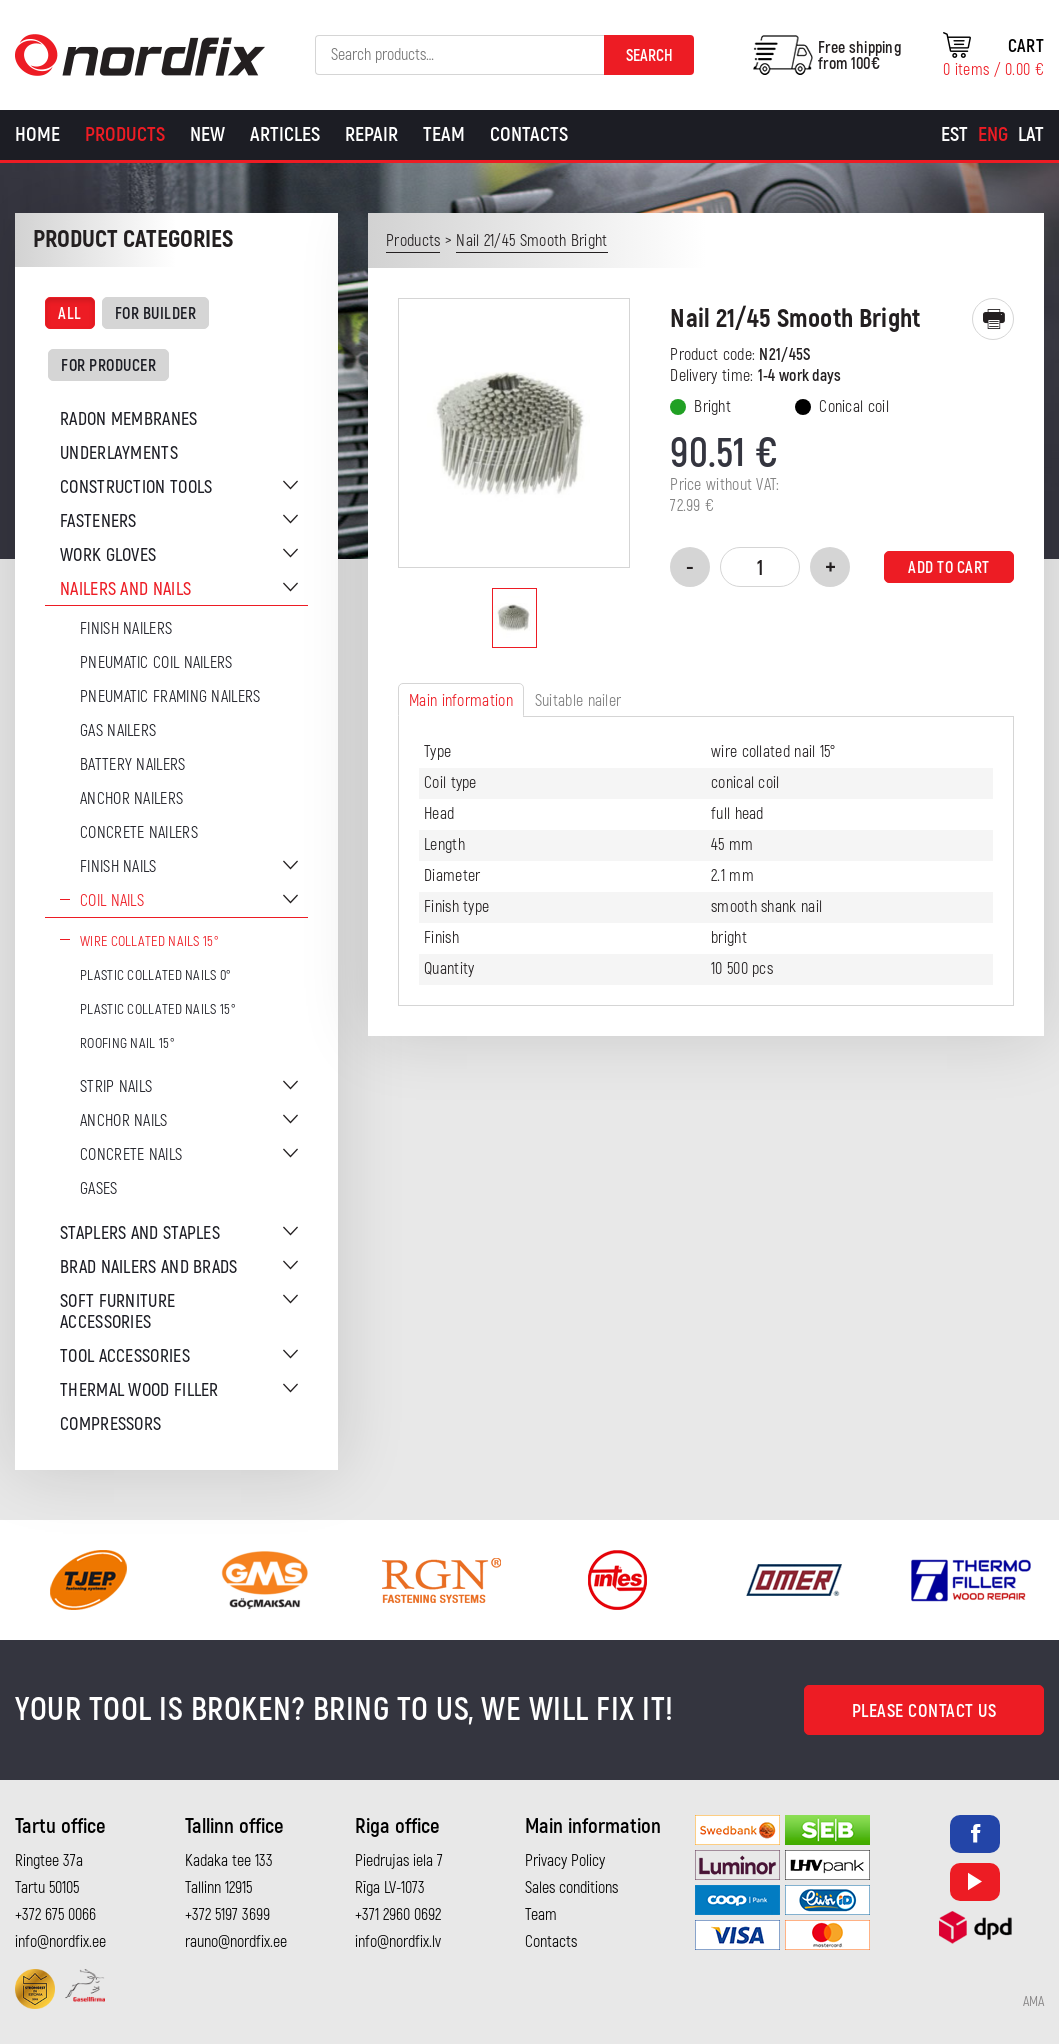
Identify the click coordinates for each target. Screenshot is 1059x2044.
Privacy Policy (565, 1861)
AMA (1033, 2002)
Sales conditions (571, 1888)
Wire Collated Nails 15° (149, 941)
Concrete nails (131, 1155)
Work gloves (108, 555)
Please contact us (924, 1711)
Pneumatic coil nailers (156, 663)
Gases (99, 1189)
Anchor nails (124, 1121)
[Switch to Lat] (1031, 135)
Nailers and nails (125, 589)
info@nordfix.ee (60, 1942)
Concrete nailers (139, 833)
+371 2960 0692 (398, 1915)
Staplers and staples (140, 1233)
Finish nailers (126, 629)
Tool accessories (125, 1356)
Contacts (529, 134)
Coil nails (112, 901)
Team (444, 134)
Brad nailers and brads (149, 1267)
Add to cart (949, 568)
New (207, 134)
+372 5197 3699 (227, 1915)
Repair (371, 134)
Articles (285, 134)
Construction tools (136, 487)
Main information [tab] (461, 701)
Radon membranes (129, 419)
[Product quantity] (760, 567)
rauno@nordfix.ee (236, 1942)
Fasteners (98, 521)
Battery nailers (133, 765)
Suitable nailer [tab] (578, 701)
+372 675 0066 (55, 1915)
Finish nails (118, 867)
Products (125, 134)
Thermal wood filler (139, 1390)
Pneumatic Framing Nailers (170, 697)
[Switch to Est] (954, 135)
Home (37, 134)
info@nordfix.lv (398, 1942)
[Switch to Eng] (993, 135)
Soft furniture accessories (117, 1312)
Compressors (110, 1424)
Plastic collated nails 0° (156, 975)
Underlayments (119, 453)
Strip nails (116, 1087)
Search (649, 56)
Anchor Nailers (131, 799)
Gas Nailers (118, 731)
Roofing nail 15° (127, 1043)
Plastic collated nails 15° (158, 1009)
